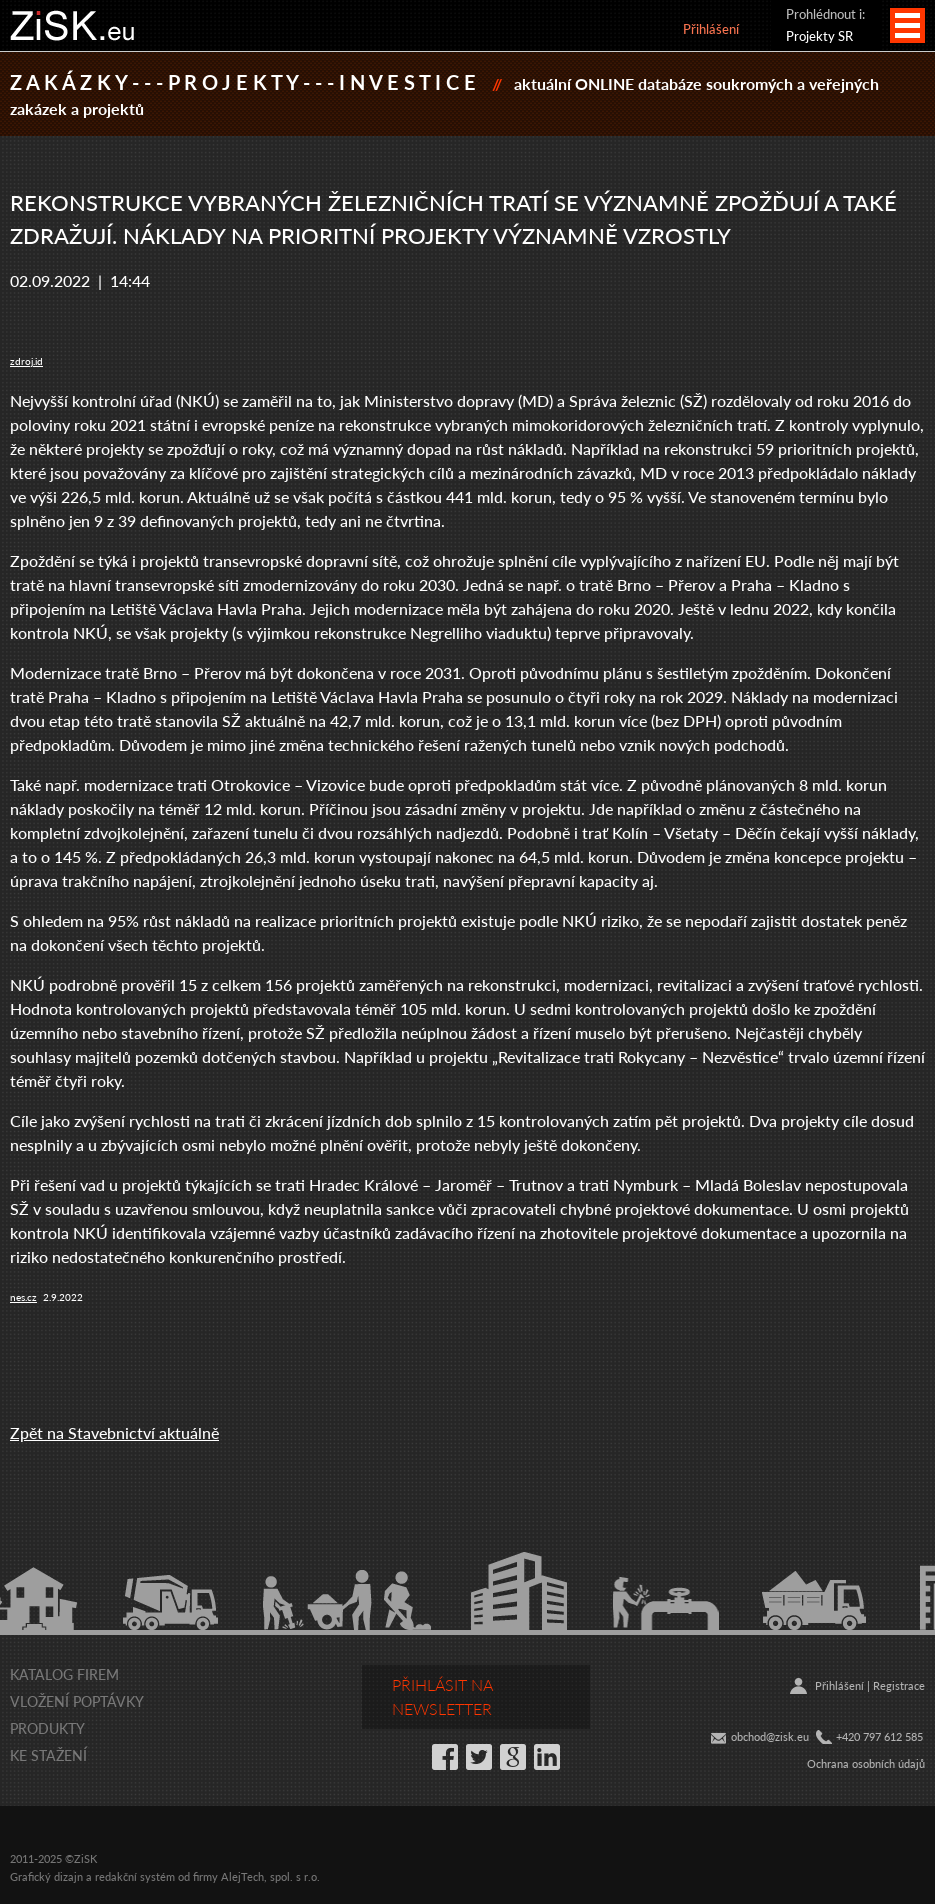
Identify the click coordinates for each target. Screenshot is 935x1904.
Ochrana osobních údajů (866, 1763)
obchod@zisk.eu (770, 1736)
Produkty (47, 1728)
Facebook (445, 1757)
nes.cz (23, 1297)
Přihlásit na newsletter (442, 1696)
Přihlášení (711, 28)
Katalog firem (64, 1674)
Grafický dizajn (46, 1876)
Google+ (513, 1757)
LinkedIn (547, 1757)
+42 (845, 1736)
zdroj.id (26, 361)
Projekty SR (819, 35)
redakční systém (135, 1876)
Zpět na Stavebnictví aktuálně (114, 1432)
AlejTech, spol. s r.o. (270, 1876)
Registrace (899, 1685)
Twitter (479, 1757)
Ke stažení (48, 1755)
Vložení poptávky (77, 1701)
